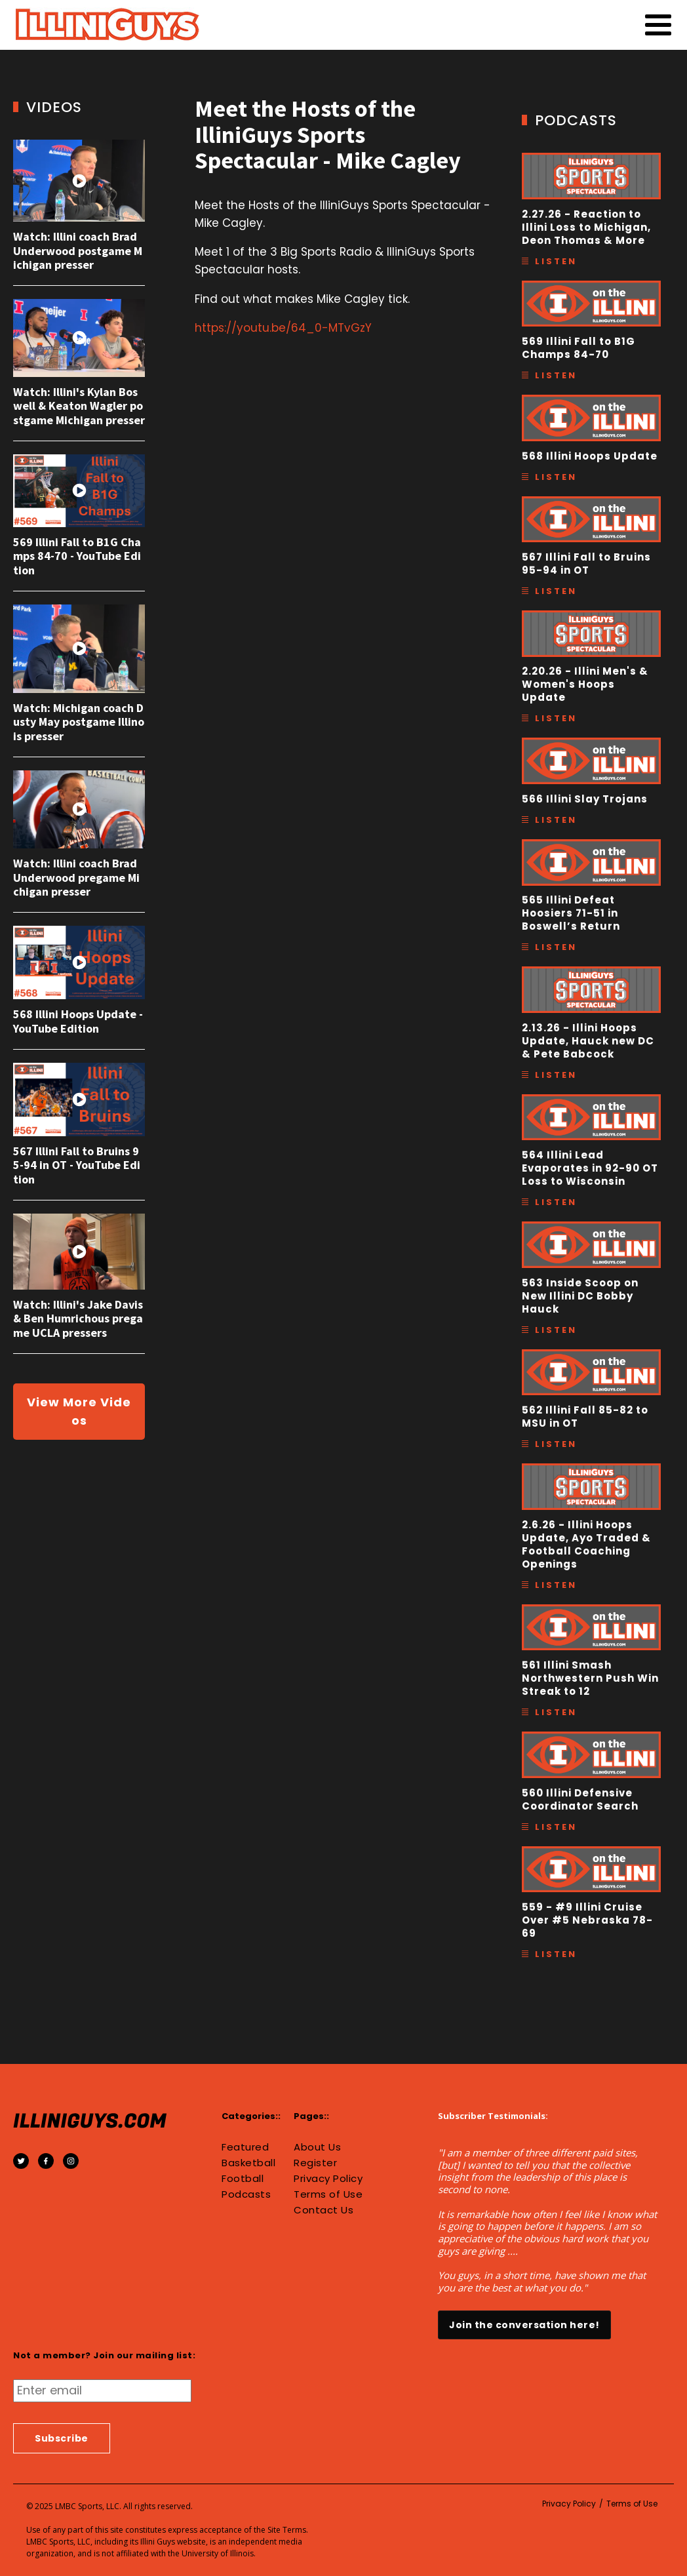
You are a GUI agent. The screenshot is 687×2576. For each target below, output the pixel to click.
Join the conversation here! (524, 2324)
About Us (317, 2147)
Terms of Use (328, 2194)
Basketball (248, 2163)
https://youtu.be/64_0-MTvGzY (283, 328)
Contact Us (323, 2210)
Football (243, 2179)
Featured (245, 2147)
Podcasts (246, 2194)
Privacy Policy (328, 2179)
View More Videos (79, 1411)
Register (315, 2163)
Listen (556, 261)
